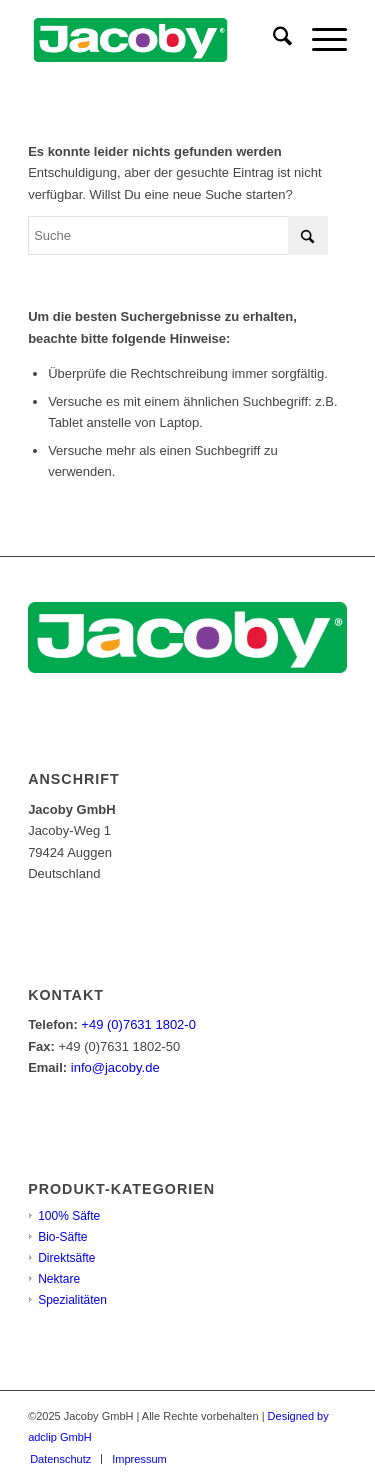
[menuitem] (272, 40)
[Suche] (272, 40)
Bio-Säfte (62, 1237)
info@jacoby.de (115, 1067)
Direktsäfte (66, 1258)
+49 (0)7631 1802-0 (138, 1024)
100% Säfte (69, 1216)
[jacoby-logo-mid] (155, 40)
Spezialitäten (72, 1300)
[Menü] (319, 40)
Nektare (59, 1279)
